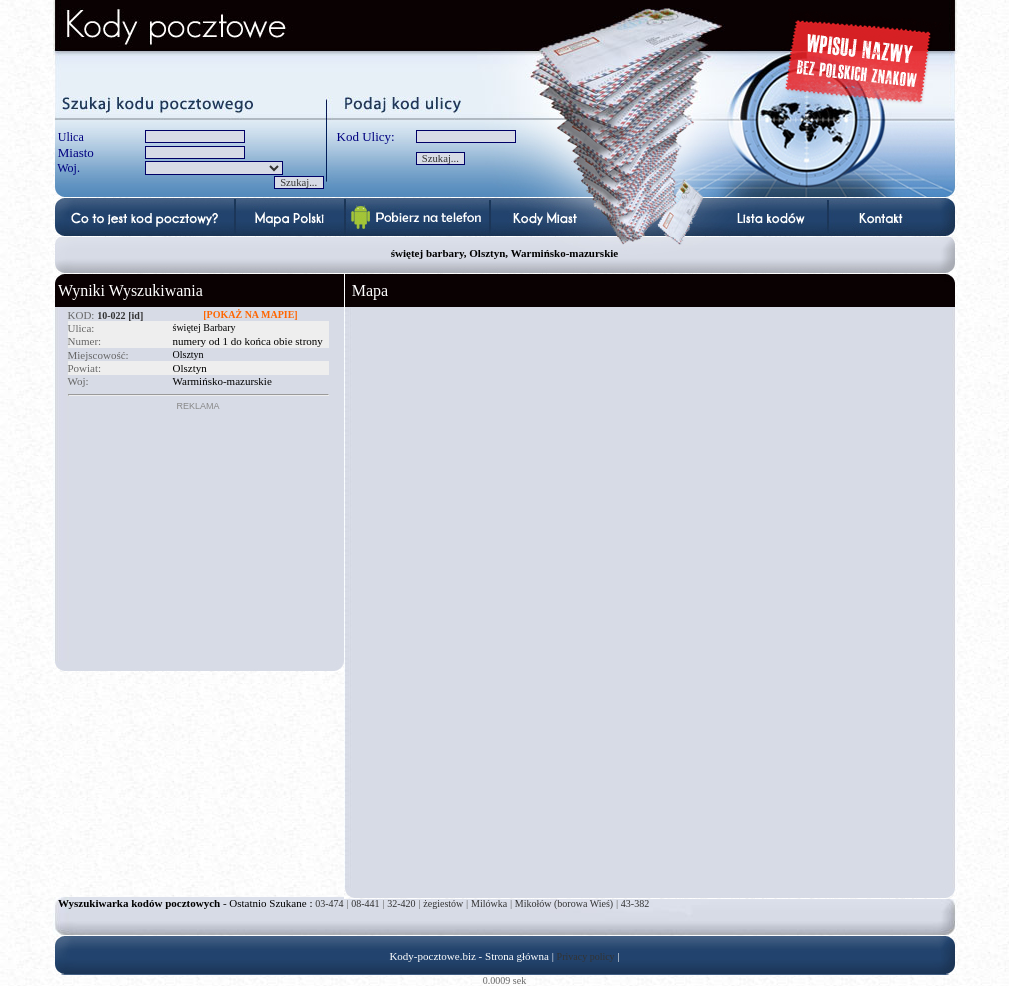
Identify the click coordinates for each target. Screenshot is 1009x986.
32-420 (401, 903)
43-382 (635, 903)
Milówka (489, 903)
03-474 (329, 903)
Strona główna (517, 956)
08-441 (365, 903)
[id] (135, 315)
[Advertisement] (193, 536)
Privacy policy (586, 956)
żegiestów (443, 903)
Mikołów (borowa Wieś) (564, 903)
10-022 (111, 315)
